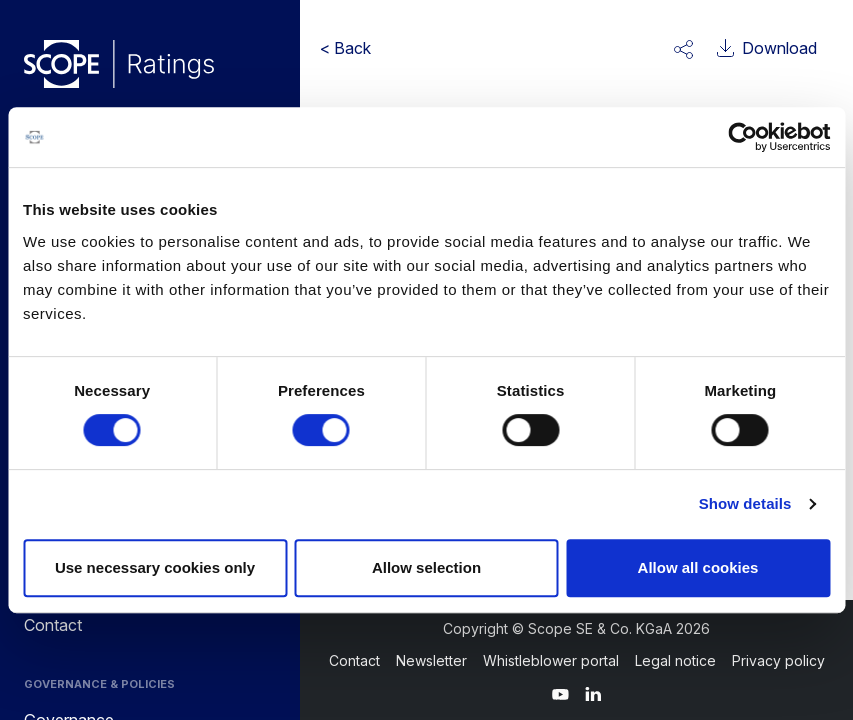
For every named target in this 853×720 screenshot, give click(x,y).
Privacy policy (778, 660)
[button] (683, 48)
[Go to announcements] (119, 64)
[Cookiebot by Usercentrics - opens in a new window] (742, 137)
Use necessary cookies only (155, 567)
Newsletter (431, 660)
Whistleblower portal (551, 660)
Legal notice (675, 660)
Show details (745, 503)
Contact (354, 660)
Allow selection (426, 567)
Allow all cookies (698, 567)
